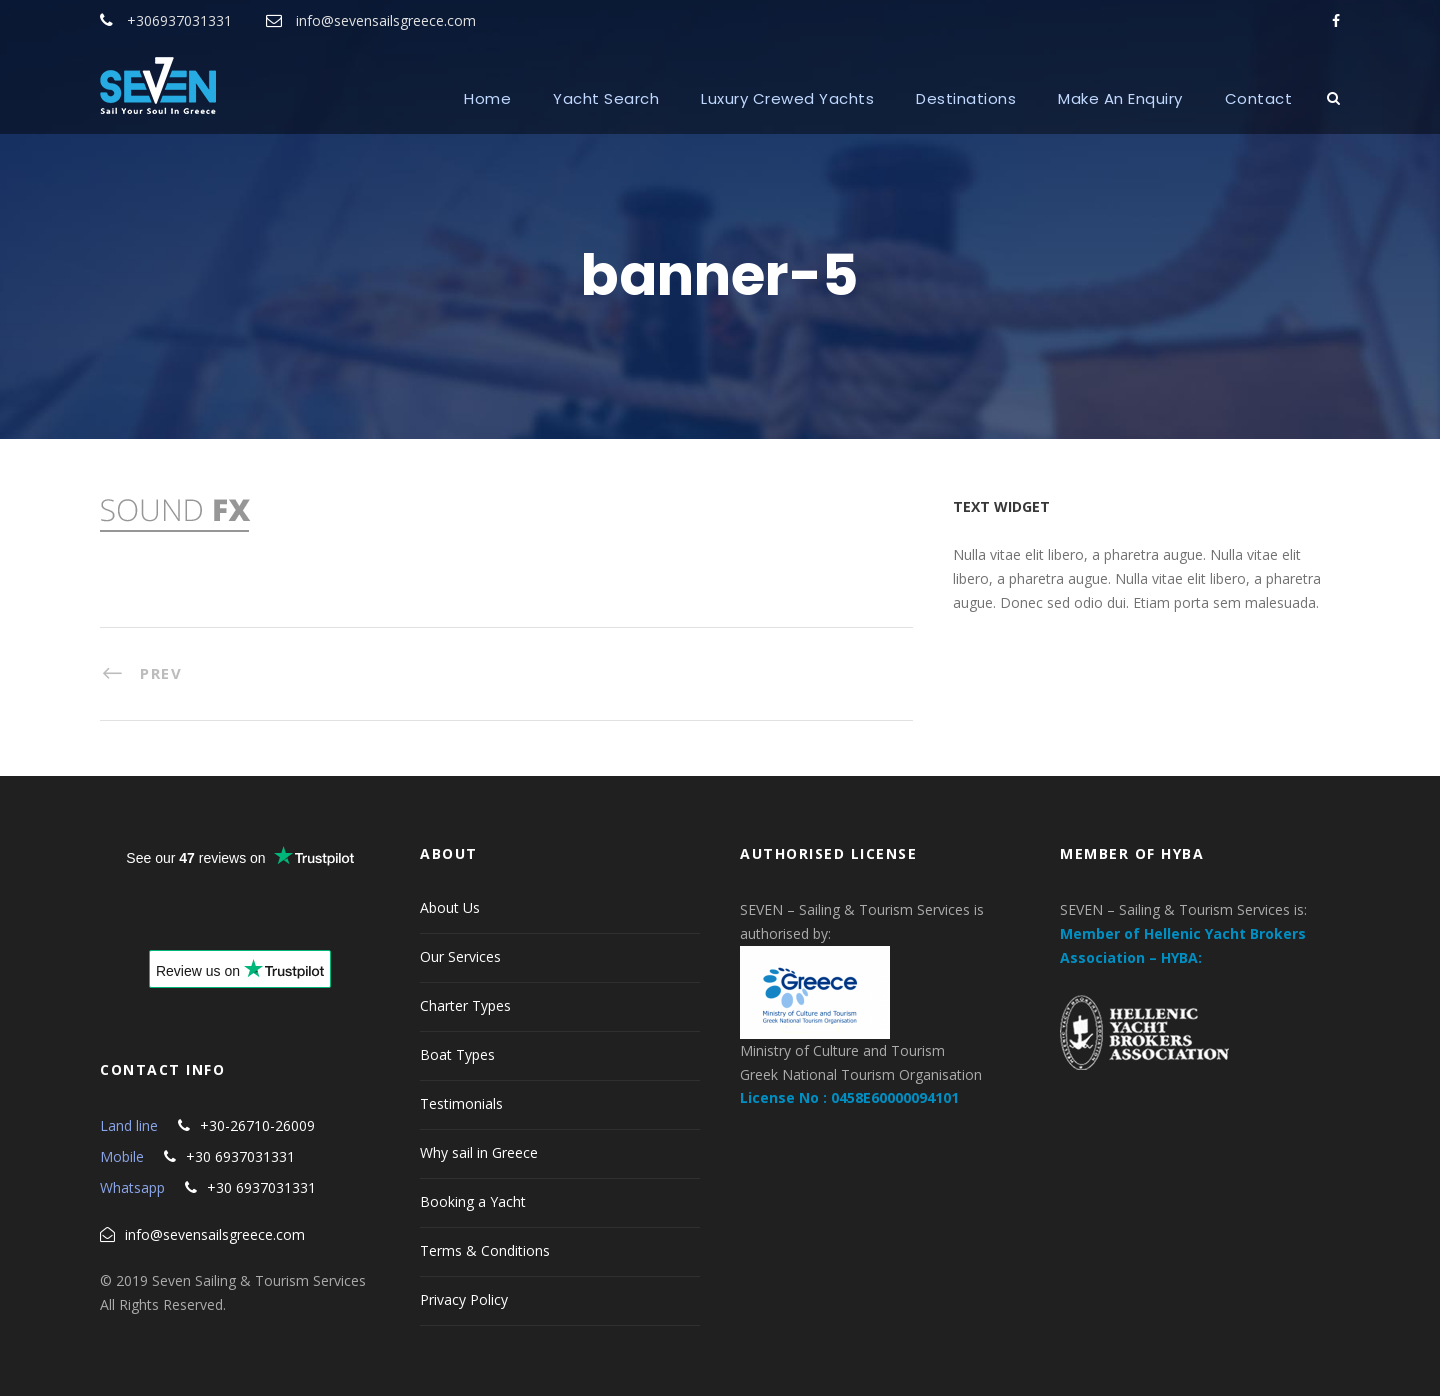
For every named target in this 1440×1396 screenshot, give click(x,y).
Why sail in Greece (479, 1152)
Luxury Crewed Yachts (787, 98)
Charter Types (465, 1005)
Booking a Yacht (473, 1201)
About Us (450, 907)
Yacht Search (606, 98)
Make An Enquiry (1120, 98)
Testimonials (461, 1103)
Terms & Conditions (485, 1250)
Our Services (460, 956)
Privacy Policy (464, 1299)
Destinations (966, 98)
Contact (1259, 98)
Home (487, 98)
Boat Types (457, 1054)
